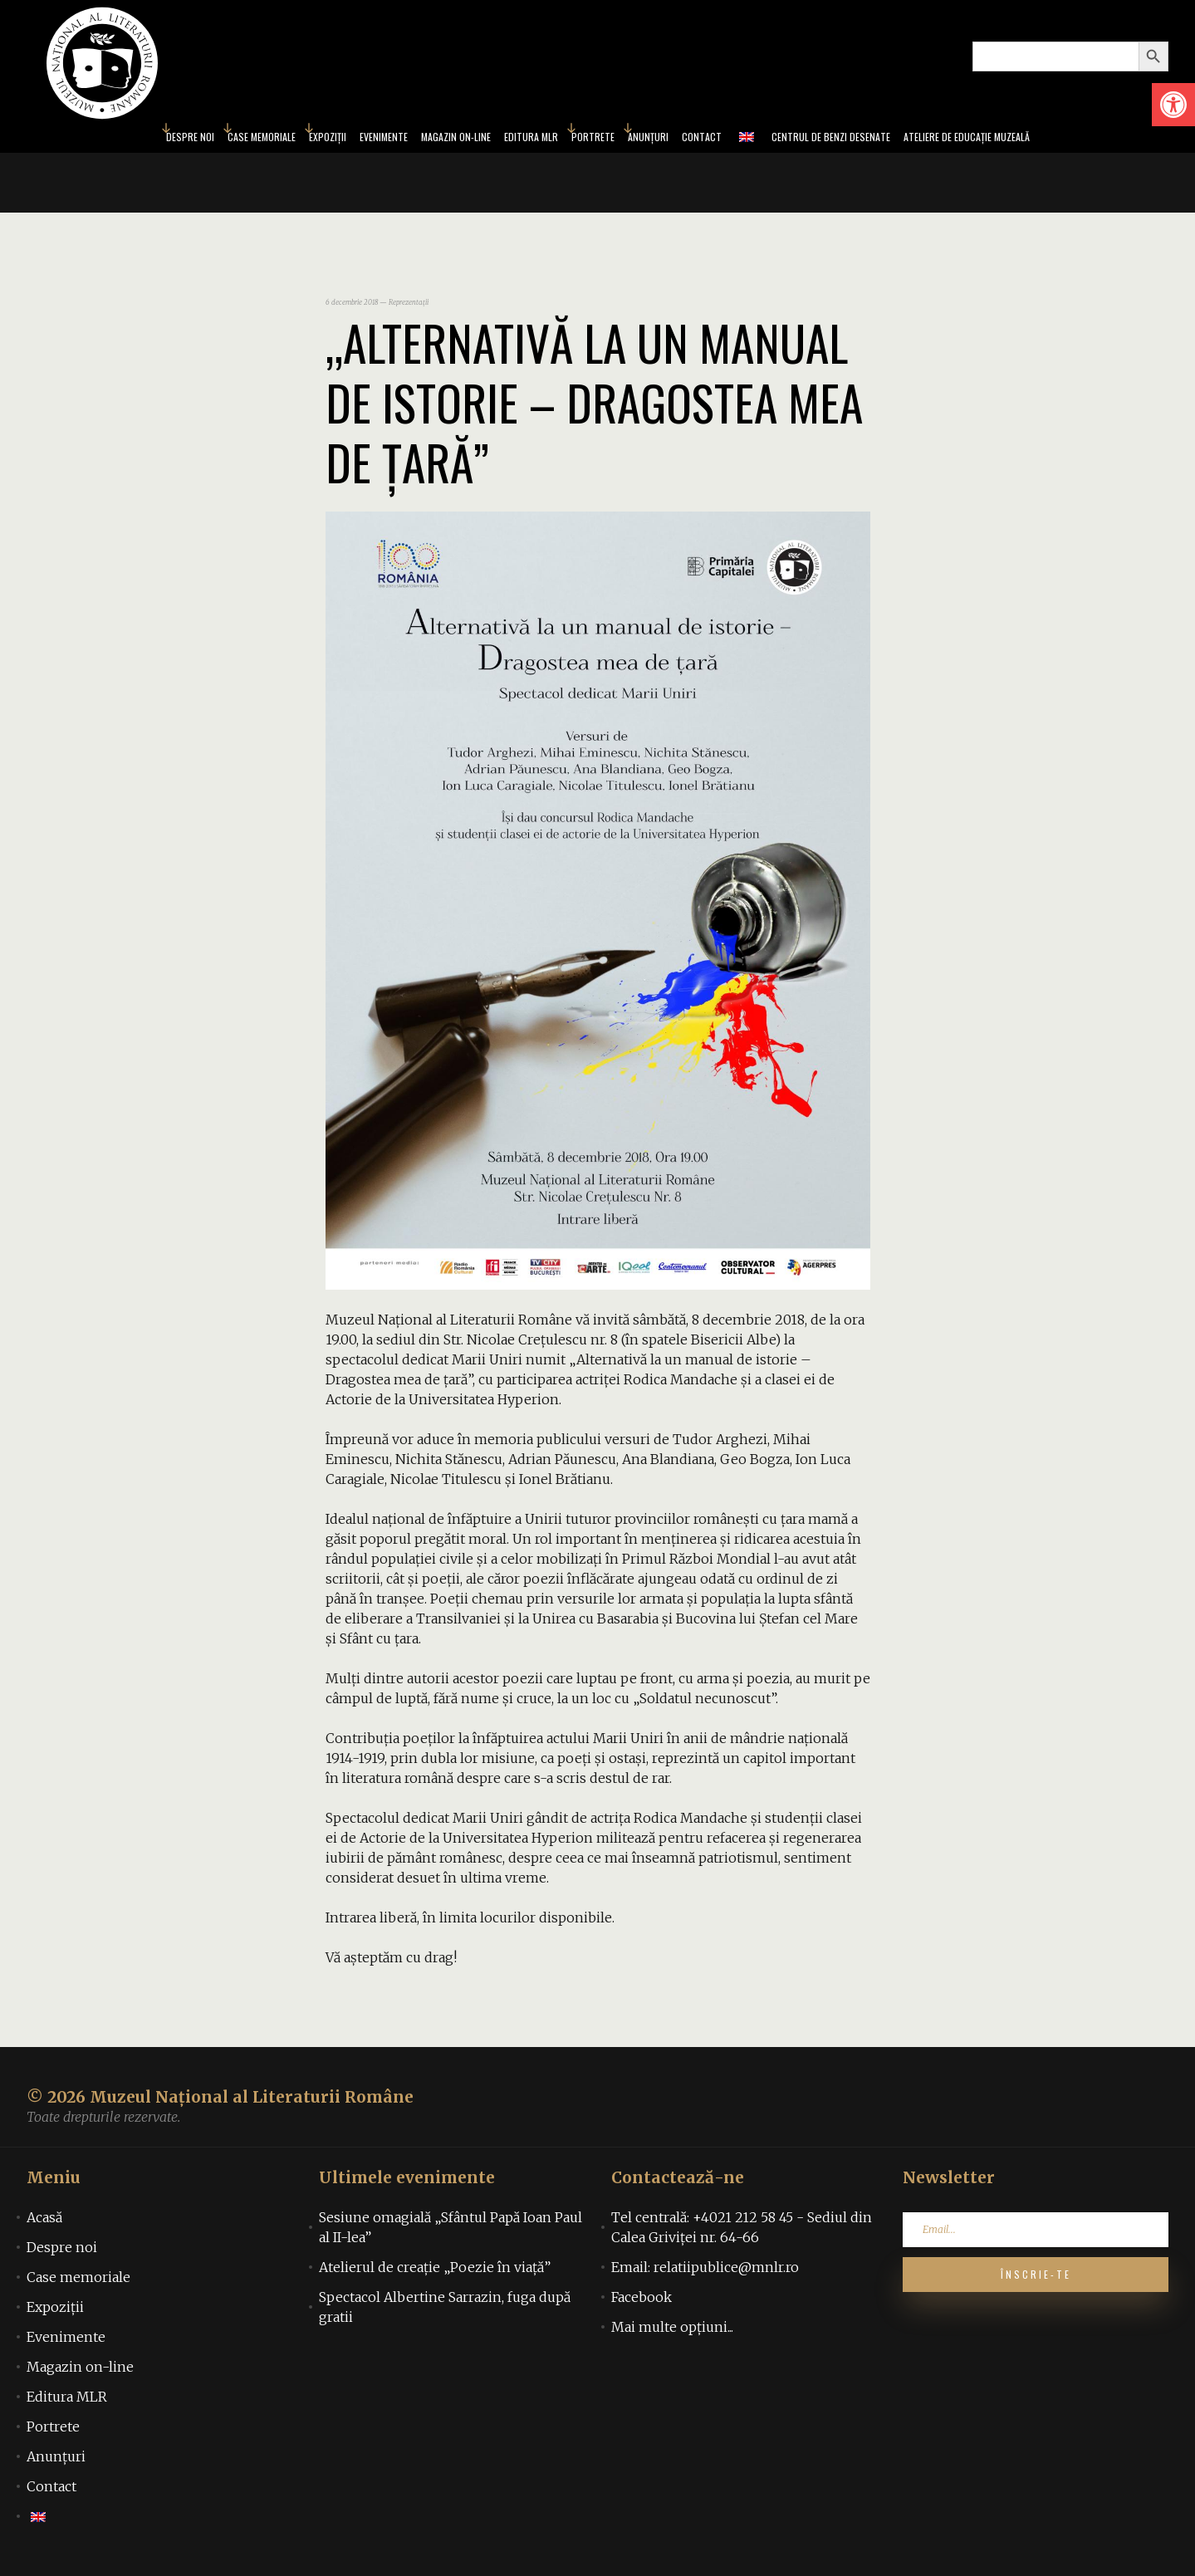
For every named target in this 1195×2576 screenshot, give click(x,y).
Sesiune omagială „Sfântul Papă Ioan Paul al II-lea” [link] (450, 2232)
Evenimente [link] (341, 139)
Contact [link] (727, 139)
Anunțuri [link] (663, 139)
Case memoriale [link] (192, 139)
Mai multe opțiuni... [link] (672, 2332)
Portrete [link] (597, 139)
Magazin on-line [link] (430, 139)
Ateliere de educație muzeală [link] (1039, 139)
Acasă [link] (44, 2222)
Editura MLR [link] (523, 139)
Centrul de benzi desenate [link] (874, 139)
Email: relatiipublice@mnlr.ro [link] (705, 2272)
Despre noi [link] (106, 139)
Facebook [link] (641, 2302)
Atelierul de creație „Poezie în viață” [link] (435, 2272)
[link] (1173, 104)
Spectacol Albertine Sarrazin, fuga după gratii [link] (445, 2312)
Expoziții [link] (273, 139)
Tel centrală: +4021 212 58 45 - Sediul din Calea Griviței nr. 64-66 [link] (741, 2232)
